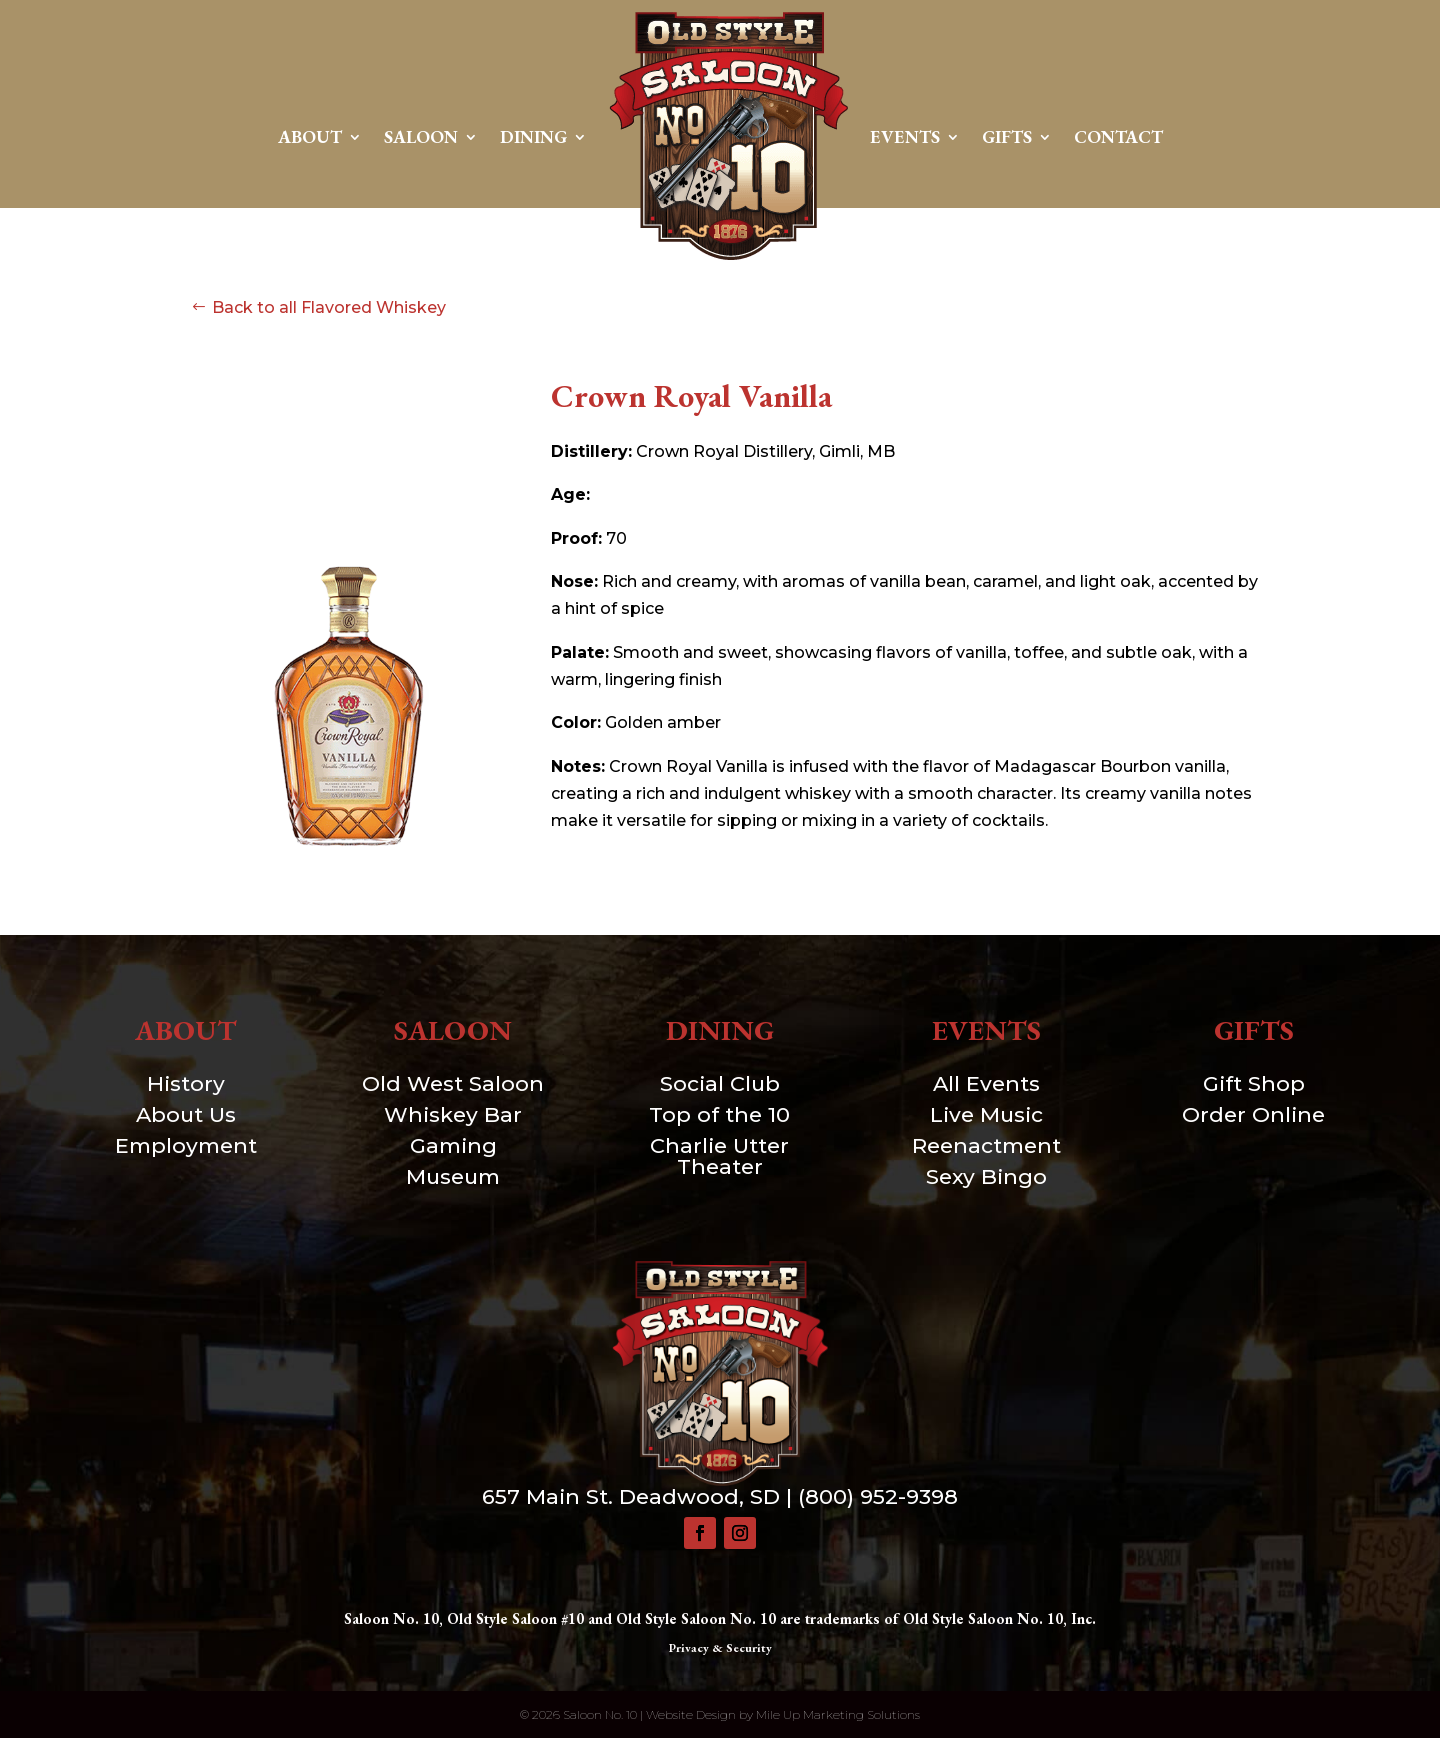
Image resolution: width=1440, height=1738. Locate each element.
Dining (533, 136)
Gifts (1007, 136)
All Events (986, 1083)
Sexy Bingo (986, 1176)
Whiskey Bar (453, 1114)
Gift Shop (1254, 1083)
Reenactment (986, 1145)
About (310, 136)
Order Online (1253, 1114)
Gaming (453, 1145)
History (186, 1083)
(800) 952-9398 (878, 1496)
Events (905, 136)
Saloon (421, 136)
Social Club (720, 1083)
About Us (186, 1114)
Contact (1118, 136)
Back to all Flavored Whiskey (329, 307)
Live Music (986, 1114)
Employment (186, 1145)
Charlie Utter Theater (719, 1156)
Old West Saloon (453, 1083)
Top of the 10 (719, 1114)
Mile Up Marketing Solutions (838, 1714)
